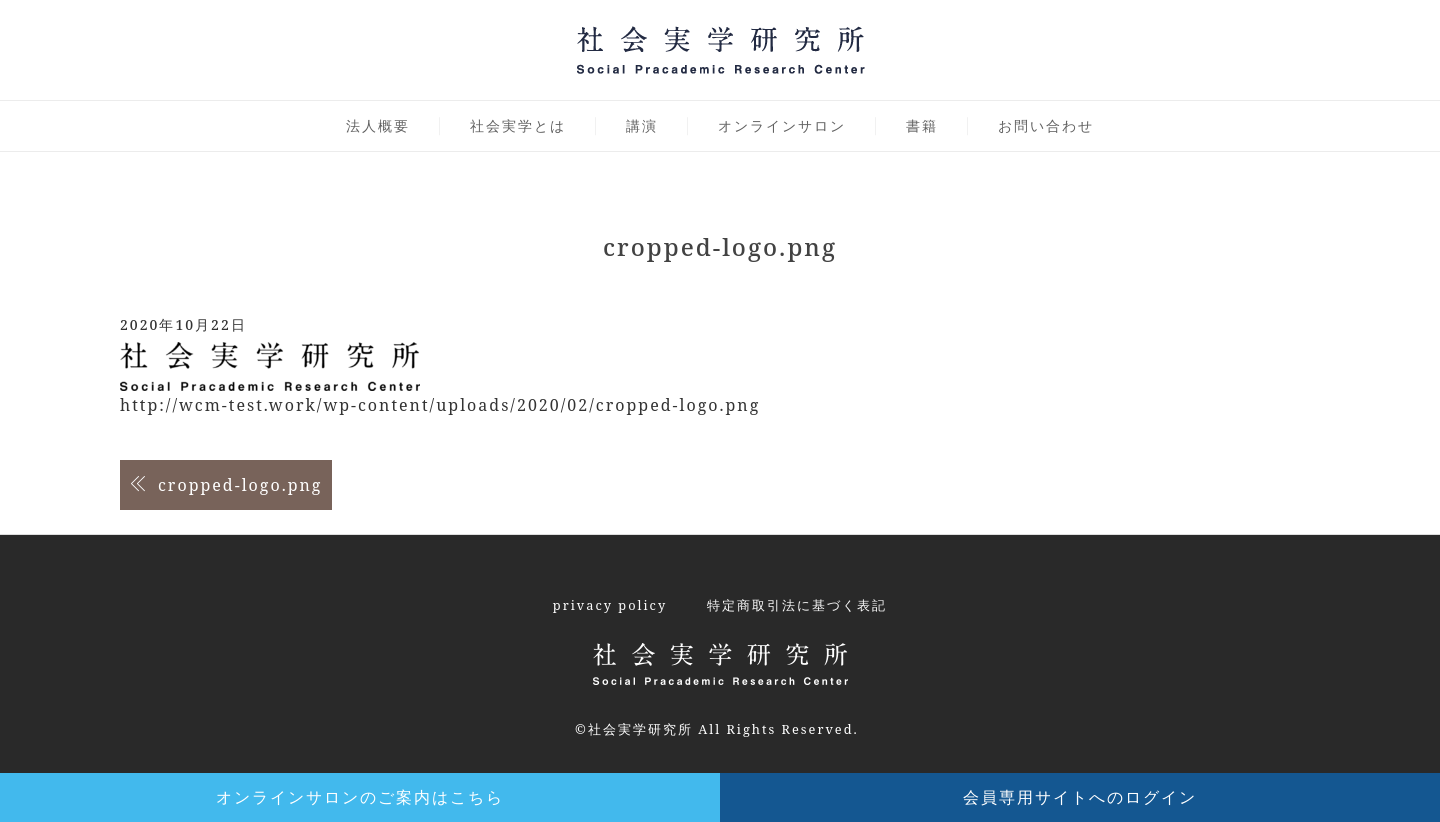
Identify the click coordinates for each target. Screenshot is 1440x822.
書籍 (922, 125)
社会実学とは (518, 125)
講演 (642, 125)
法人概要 (378, 125)
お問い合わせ (1046, 125)
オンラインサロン (782, 125)
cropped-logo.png (240, 485)
